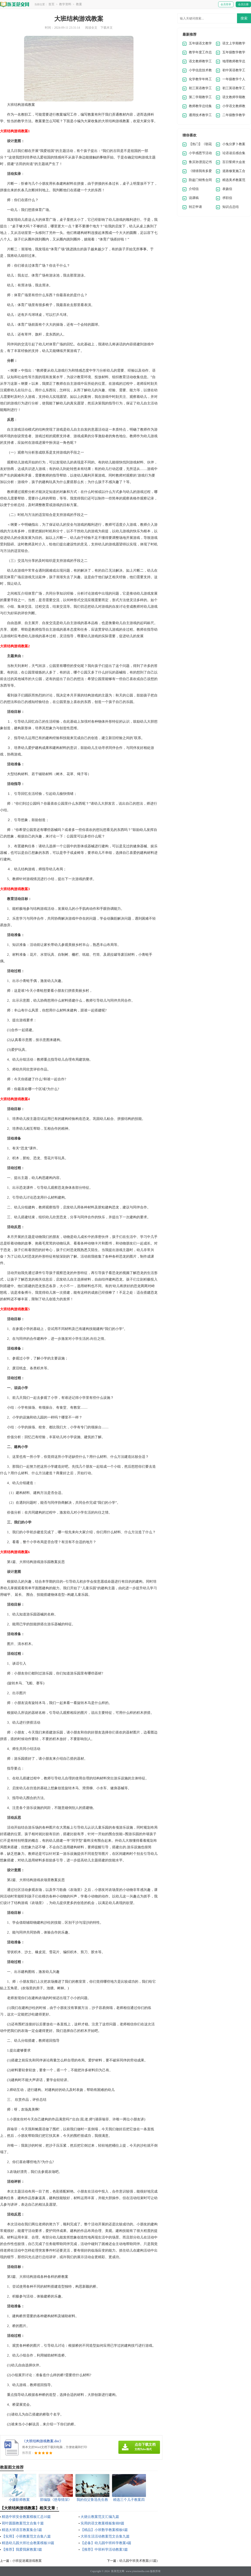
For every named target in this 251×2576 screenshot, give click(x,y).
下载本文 (106, 27)
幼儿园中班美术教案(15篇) (138, 2560)
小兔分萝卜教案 (233, 144)
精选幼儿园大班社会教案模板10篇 (28, 2543)
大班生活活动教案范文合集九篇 (105, 2536)
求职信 (227, 198)
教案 (79, 4)
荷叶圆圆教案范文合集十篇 (23, 2523)
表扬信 (227, 189)
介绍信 (194, 189)
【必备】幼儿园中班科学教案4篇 (106, 2543)
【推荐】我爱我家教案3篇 (22, 2549)
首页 (51, 4)
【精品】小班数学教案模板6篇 (104, 2530)
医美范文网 (117, 2571)
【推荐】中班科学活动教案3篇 (104, 2549)
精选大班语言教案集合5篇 (22, 2530)
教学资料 (65, 4)
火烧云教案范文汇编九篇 (100, 2517)
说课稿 (194, 198)
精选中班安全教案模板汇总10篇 (26, 2517)
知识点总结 (230, 207)
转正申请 (195, 207)
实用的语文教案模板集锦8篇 (102, 2523)
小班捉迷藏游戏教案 (27, 2560)
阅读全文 (91, 27)
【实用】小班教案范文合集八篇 (26, 2536)
